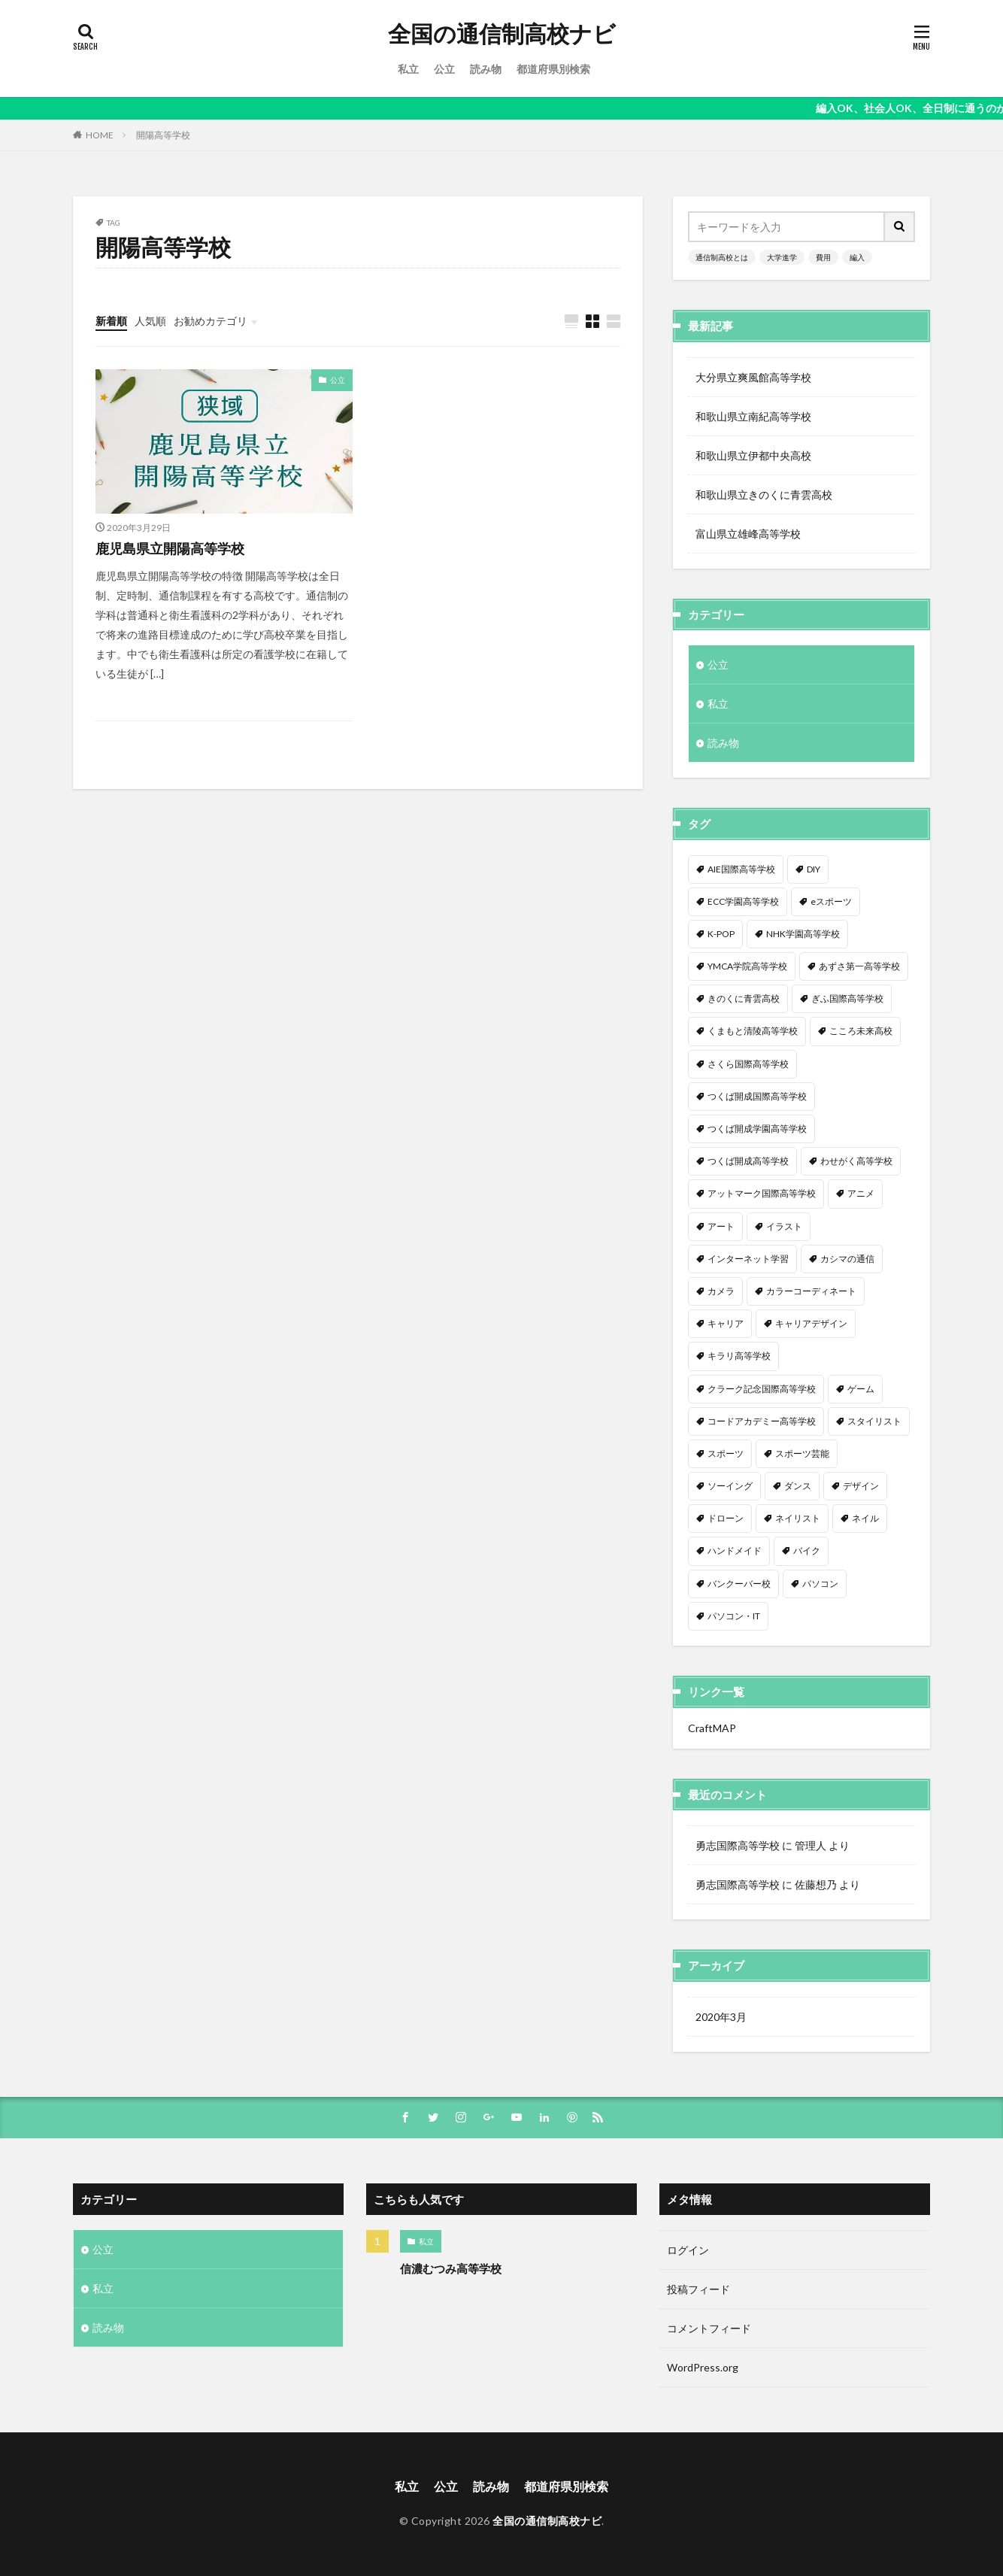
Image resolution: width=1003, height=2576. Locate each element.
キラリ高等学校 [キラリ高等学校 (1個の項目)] (739, 1355)
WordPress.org (702, 2367)
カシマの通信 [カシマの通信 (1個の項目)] (847, 1258)
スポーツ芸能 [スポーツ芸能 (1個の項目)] (802, 1453)
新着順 (111, 320)
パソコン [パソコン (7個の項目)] (820, 1583)
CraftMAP (712, 1728)
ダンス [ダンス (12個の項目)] (797, 1485)
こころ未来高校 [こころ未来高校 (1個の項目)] (860, 1030)
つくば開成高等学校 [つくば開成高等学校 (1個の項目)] (748, 1161)
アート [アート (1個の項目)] (721, 1226)
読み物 (486, 68)
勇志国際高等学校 (737, 1845)
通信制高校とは (721, 257)
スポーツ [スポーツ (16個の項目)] (726, 1453)
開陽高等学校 (163, 135)
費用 (823, 257)
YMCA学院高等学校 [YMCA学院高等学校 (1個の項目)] (747, 966)
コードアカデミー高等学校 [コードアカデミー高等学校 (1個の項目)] (762, 1421)
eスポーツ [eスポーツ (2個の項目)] (831, 901)
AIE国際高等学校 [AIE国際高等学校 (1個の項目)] (741, 869)
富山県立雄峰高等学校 (748, 533)
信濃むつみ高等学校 (451, 2268)
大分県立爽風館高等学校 (753, 377)
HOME (100, 135)
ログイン (688, 2250)
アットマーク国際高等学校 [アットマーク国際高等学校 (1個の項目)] (762, 1193)
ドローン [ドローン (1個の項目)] (726, 1518)
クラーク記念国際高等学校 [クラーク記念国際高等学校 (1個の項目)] (762, 1388)
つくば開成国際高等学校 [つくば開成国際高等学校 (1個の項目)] (757, 1096)
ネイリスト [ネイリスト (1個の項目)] (797, 1518)
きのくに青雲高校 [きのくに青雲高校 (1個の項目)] (744, 998)
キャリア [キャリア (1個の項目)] (726, 1323)
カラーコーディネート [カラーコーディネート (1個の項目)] (811, 1291)
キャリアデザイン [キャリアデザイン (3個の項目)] (811, 1323)
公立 (444, 68)
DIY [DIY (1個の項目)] (813, 869)
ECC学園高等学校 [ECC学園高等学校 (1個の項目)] (743, 901)
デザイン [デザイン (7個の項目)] (861, 1485)
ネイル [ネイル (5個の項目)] (865, 1518)
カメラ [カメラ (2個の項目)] (721, 1291)
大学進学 (782, 257)
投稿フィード (698, 2289)
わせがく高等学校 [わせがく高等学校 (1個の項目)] (856, 1161)
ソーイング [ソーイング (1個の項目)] (730, 1485)
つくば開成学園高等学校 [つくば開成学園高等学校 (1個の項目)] (757, 1128)
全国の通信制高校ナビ (502, 34)
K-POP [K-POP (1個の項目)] (721, 933)
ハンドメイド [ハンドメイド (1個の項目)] (735, 1550)
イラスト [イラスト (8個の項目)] (784, 1226)
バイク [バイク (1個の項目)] (806, 1550)
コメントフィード (709, 2328)
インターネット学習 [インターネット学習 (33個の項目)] (748, 1258)
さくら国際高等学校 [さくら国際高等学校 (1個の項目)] (748, 1064)
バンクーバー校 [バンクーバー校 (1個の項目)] (739, 1583)
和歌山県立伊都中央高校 (753, 455)
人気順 (150, 320)
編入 (857, 257)
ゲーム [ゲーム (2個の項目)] (860, 1388)
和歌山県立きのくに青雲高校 (763, 494)
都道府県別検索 (553, 68)
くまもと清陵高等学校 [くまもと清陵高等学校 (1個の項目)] (753, 1030)
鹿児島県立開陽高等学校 (169, 548)
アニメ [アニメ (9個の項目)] (860, 1193)
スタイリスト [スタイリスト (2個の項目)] (874, 1421)
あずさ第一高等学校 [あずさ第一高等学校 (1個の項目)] (859, 966)
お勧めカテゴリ (210, 320)
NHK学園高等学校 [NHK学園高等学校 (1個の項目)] (803, 933)
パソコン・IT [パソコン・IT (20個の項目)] (734, 1616)
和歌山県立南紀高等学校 (753, 416)
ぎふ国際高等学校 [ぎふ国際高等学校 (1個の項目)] (847, 998)
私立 (408, 68)
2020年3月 (721, 2016)
